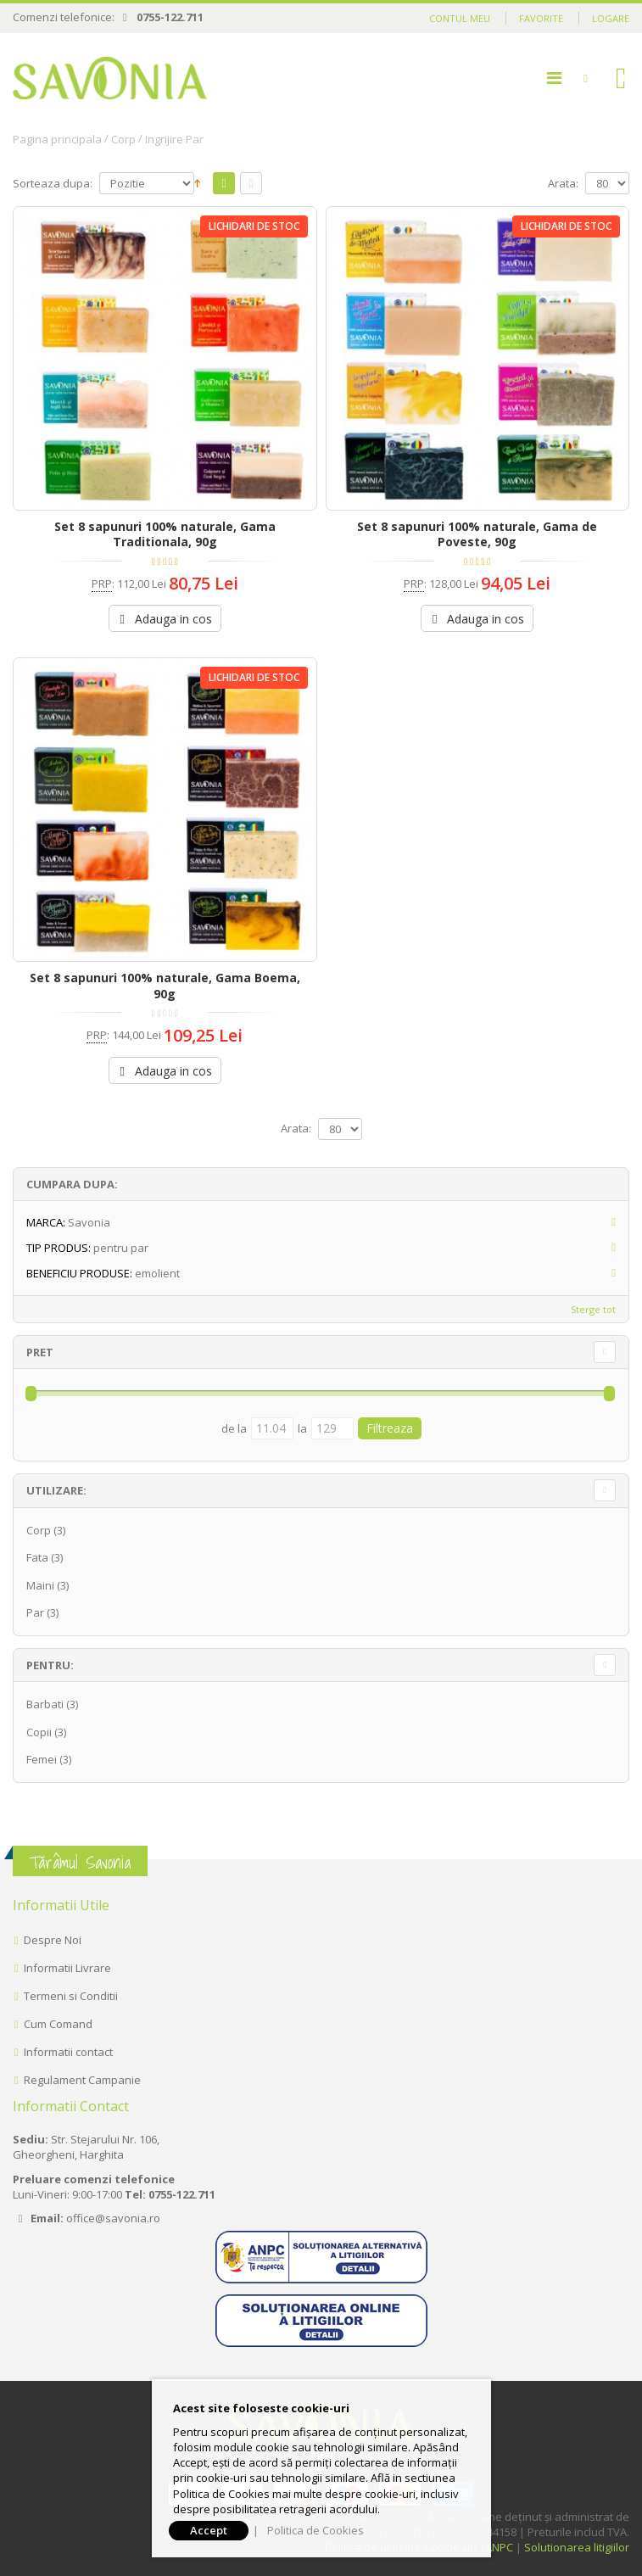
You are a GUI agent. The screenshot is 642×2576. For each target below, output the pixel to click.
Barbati (45, 1704)
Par (35, 1612)
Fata (37, 1557)
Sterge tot (593, 1309)
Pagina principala (57, 139)
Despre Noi (52, 1939)
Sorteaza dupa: (52, 183)
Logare (610, 18)
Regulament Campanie (82, 2079)
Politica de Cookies (315, 2530)
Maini (40, 1585)
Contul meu (459, 18)
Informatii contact (68, 2051)
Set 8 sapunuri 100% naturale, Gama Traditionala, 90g (165, 534)
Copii (39, 1732)
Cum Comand (58, 2023)
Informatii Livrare (67, 1967)
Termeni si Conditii (71, 1995)
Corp (123, 139)
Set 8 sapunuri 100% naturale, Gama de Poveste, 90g (477, 534)
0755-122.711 (170, 17)
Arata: (563, 183)
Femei (41, 1759)
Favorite (541, 18)
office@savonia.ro (113, 2218)
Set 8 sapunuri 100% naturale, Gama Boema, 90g (165, 985)
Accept (208, 2530)
